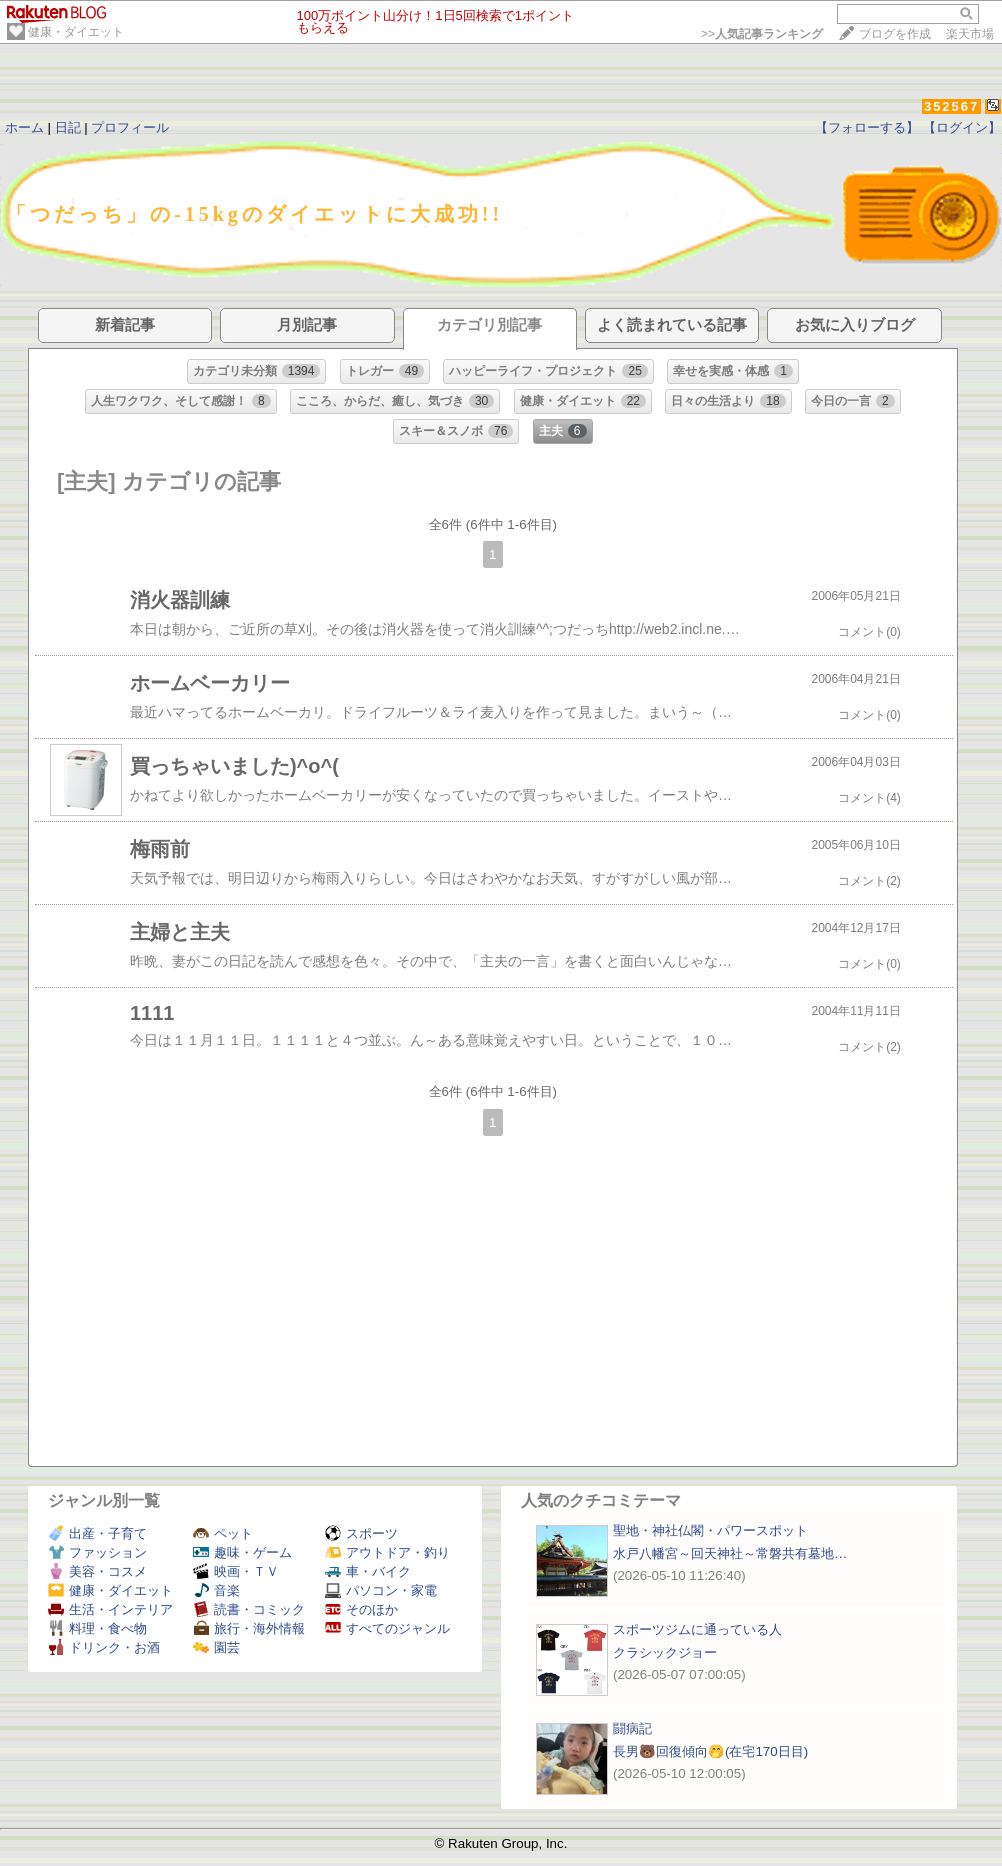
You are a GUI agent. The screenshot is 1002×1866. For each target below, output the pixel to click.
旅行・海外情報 (249, 1628)
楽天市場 (970, 34)
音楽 (216, 1590)
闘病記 (632, 1728)
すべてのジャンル (387, 1628)
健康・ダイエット (76, 32)
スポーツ (361, 1533)
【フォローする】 (867, 127)
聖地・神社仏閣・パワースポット (710, 1530)
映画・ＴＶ (236, 1571)
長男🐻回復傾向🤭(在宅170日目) (710, 1751)
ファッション (97, 1552)
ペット (223, 1533)
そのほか (361, 1609)
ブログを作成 (895, 34)
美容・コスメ (97, 1571)
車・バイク (368, 1571)
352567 (951, 106)
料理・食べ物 (97, 1628)
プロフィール (130, 127)
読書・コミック (249, 1609)
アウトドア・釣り (387, 1552)
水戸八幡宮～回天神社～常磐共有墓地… (730, 1553)
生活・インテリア (110, 1609)
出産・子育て (97, 1533)
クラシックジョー (665, 1652)
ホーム (24, 127)
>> (762, 34)
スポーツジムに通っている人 (697, 1629)
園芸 (216, 1647)
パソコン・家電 (381, 1590)
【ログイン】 (962, 127)
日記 (68, 127)
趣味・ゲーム (242, 1552)
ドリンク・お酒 (104, 1647)
